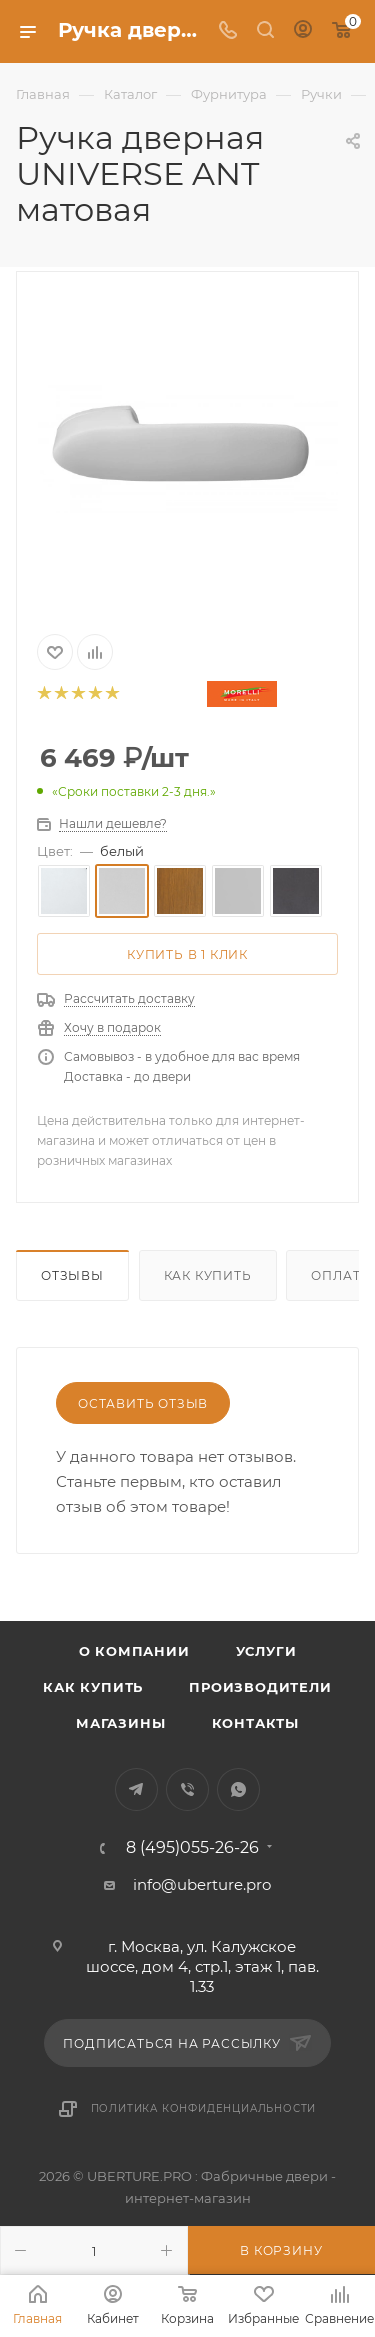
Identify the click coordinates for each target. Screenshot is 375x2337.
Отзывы (72, 1275)
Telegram (136, 1789)
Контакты (255, 1723)
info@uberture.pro (202, 1884)
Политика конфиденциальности (204, 2108)
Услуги (266, 1651)
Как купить (208, 1275)
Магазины (120, 1723)
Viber (187, 1789)
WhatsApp (238, 1789)
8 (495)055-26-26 (192, 1848)
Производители (260, 1687)
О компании (134, 1651)
